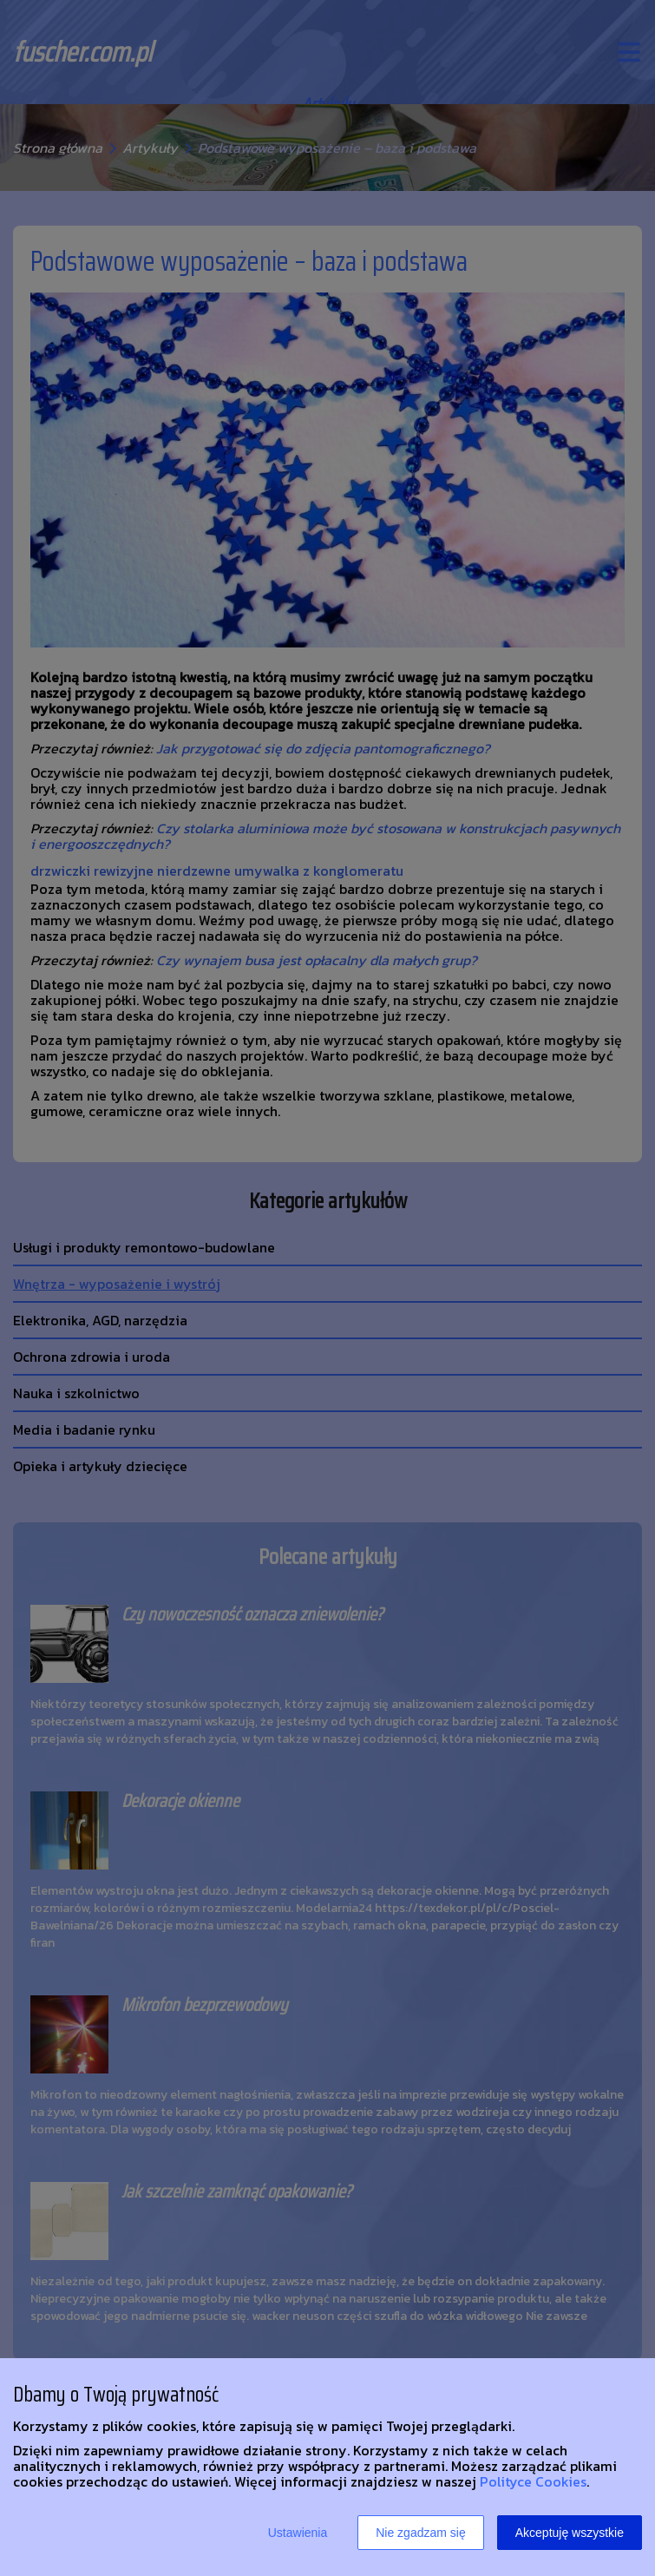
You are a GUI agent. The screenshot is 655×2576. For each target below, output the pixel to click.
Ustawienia (297, 2533)
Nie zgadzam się (421, 2533)
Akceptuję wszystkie (569, 2533)
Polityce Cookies (533, 2481)
